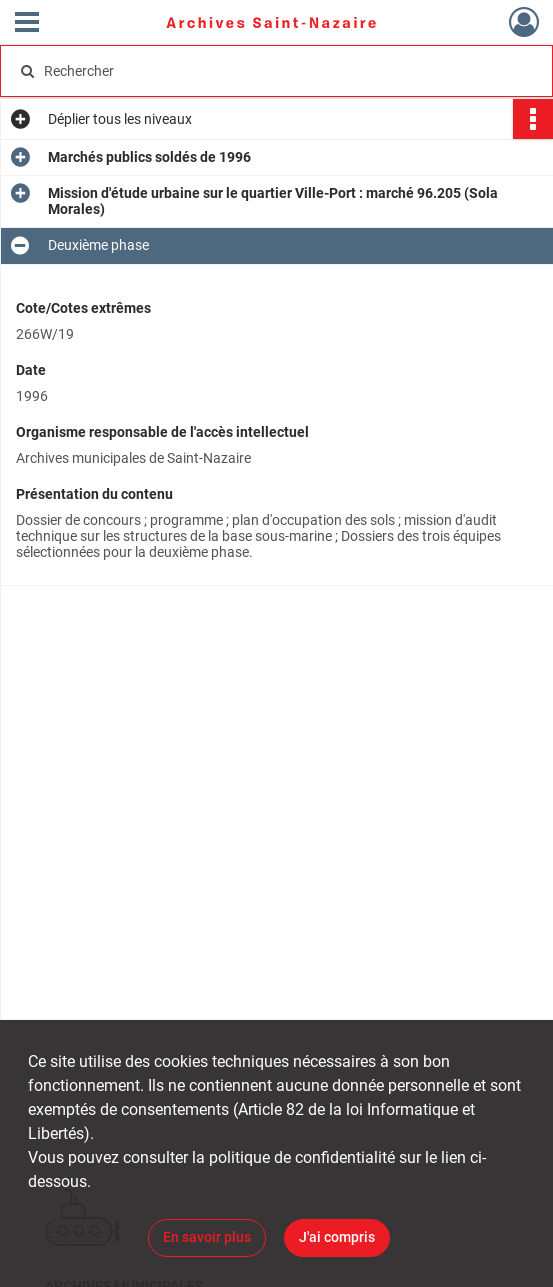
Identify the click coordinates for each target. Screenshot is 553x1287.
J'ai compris (337, 1237)
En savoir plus (207, 1237)
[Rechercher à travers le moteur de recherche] (261, 71)
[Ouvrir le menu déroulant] (27, 24)
